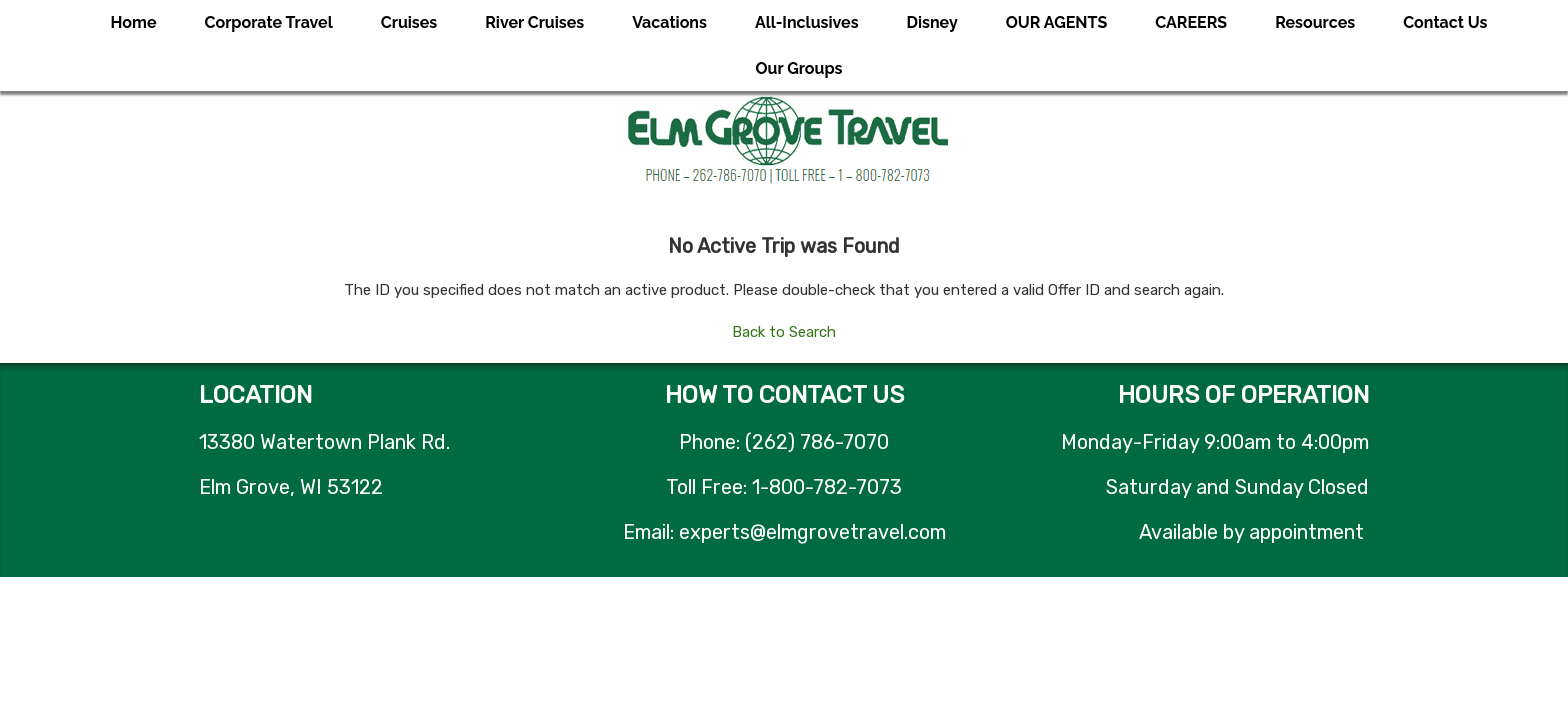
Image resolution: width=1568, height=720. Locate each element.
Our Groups (799, 68)
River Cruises (534, 22)
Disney (932, 22)
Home (134, 22)
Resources (1315, 22)
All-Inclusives (807, 22)
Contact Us (1445, 22)
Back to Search (784, 332)
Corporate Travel (269, 22)
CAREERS (1191, 22)
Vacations (669, 22)
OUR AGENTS (1057, 22)
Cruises (409, 22)
